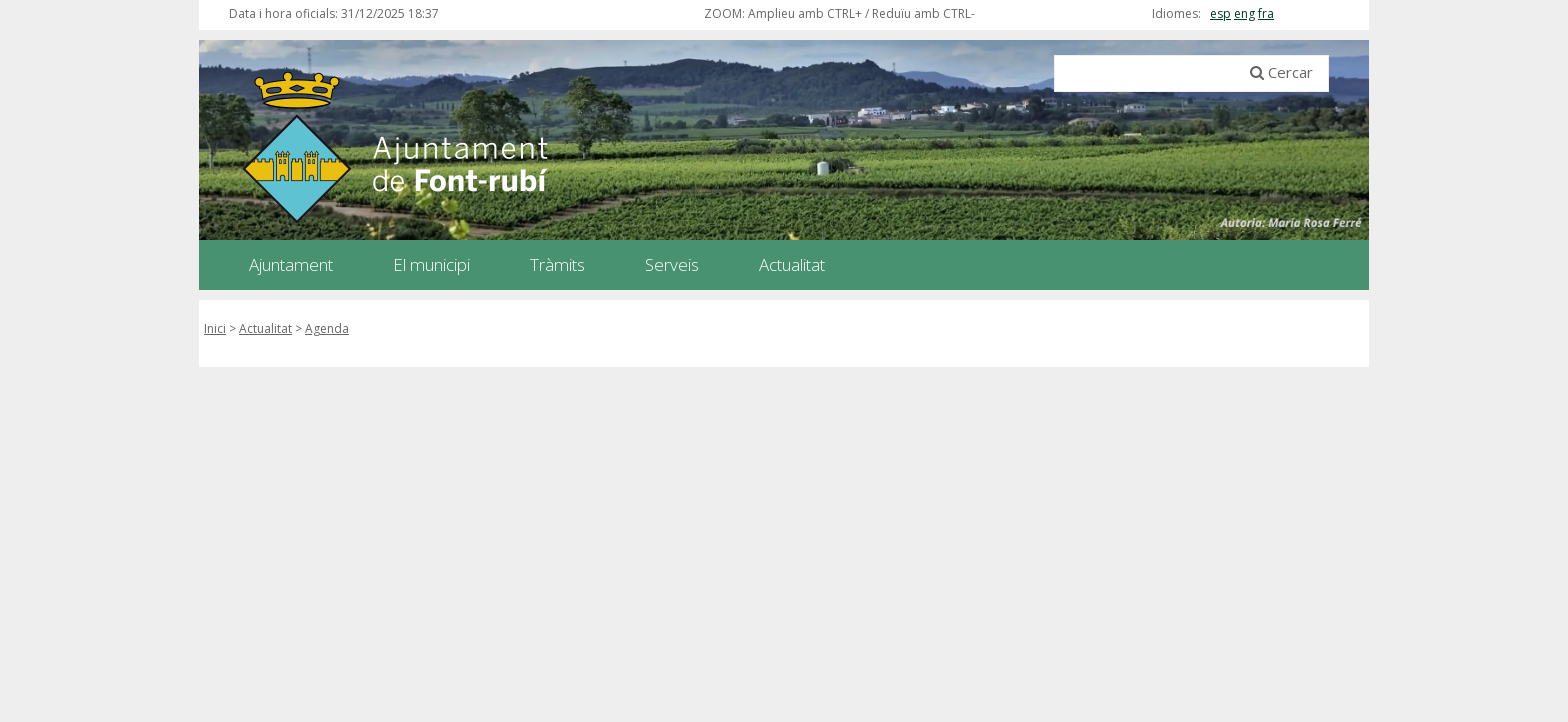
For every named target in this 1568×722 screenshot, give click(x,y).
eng (1244, 13)
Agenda (327, 328)
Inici (215, 328)
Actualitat (265, 328)
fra (1266, 13)
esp (1220, 13)
